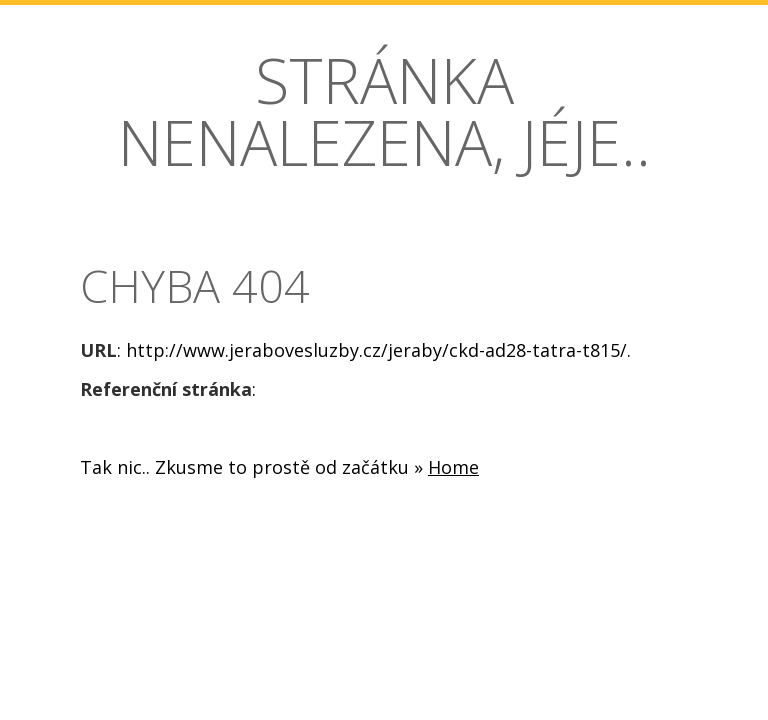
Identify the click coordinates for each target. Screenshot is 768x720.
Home (453, 467)
